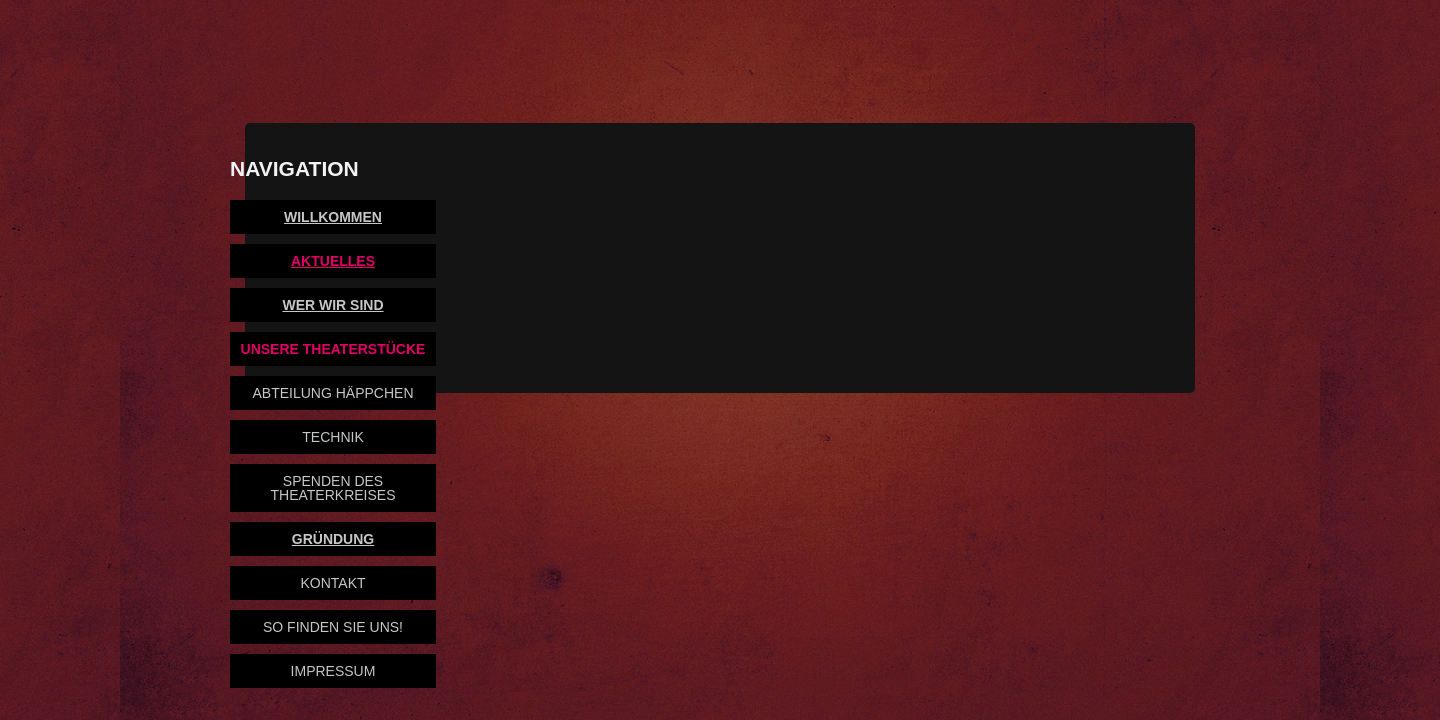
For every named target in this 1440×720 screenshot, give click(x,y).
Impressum (333, 671)
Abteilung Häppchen (332, 393)
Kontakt (332, 583)
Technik (332, 437)
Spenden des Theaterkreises (333, 488)
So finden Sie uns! (333, 627)
